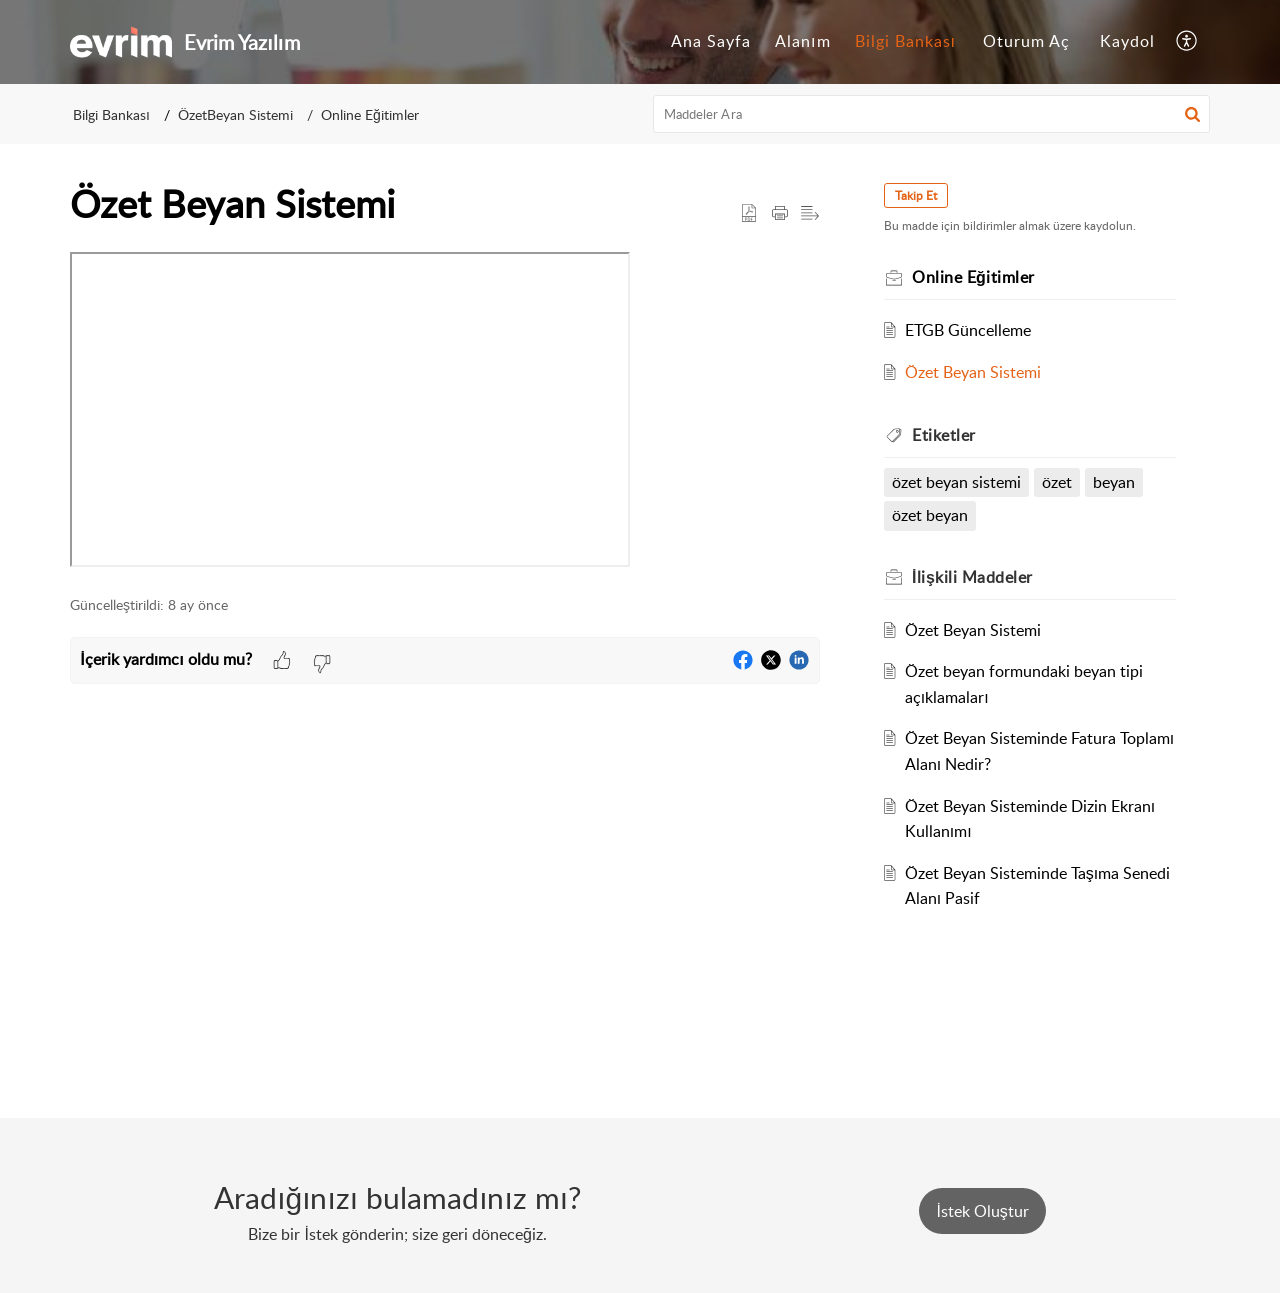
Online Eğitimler (370, 114)
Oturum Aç (1026, 41)
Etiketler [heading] (944, 435)
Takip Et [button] (916, 195)
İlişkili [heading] (972, 577)
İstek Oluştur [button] (982, 1211)
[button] (1187, 42)
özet (1057, 482)
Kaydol (1127, 41)
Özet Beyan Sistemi (973, 372)
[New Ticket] (982, 1211)
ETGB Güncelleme (968, 330)
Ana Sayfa (711, 41)
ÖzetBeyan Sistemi (235, 114)
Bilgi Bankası (905, 41)
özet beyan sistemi (956, 482)
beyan (1114, 482)
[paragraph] (445, 413)
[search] (932, 114)
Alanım (802, 41)
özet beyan (930, 515)
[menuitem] (711, 42)
